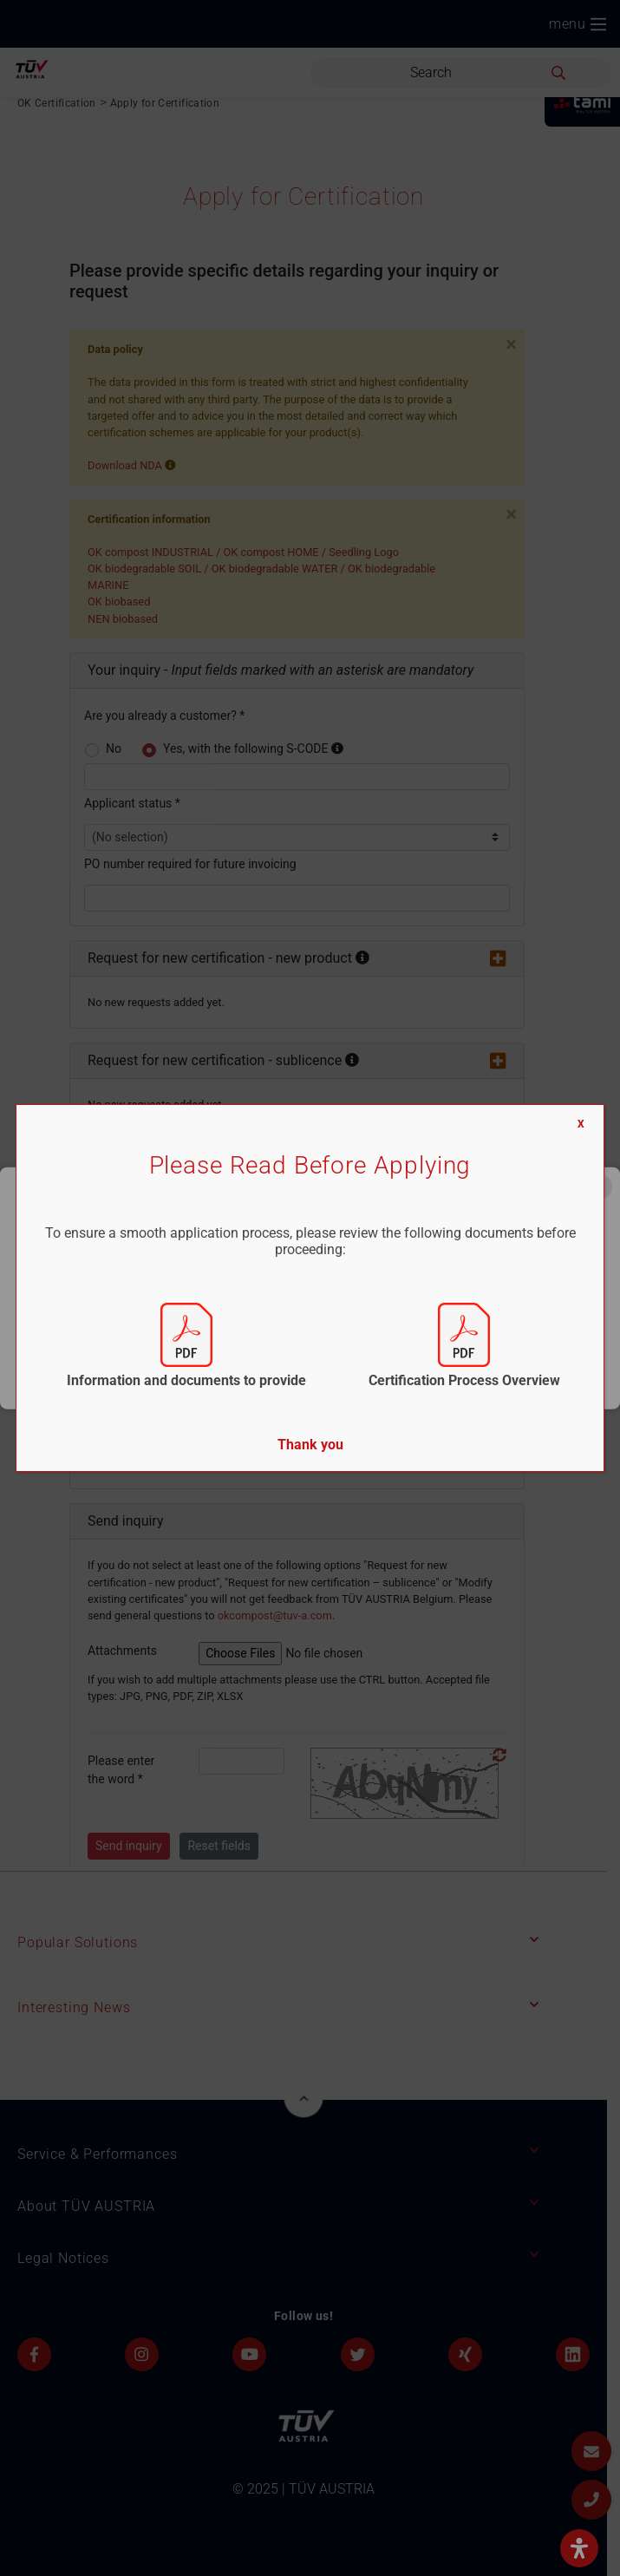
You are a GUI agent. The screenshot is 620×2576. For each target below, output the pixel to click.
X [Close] (581, 1124)
